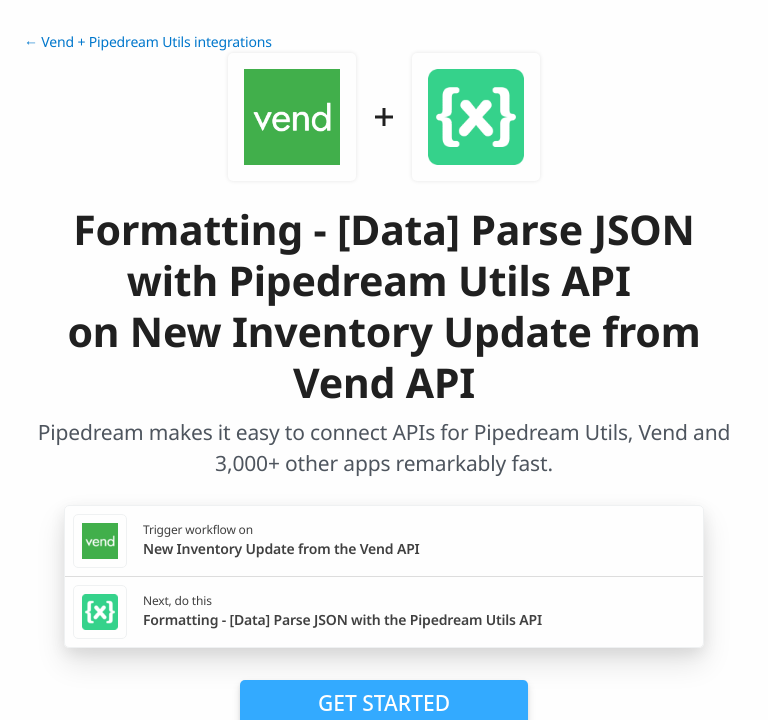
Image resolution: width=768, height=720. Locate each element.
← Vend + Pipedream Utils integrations (148, 42)
